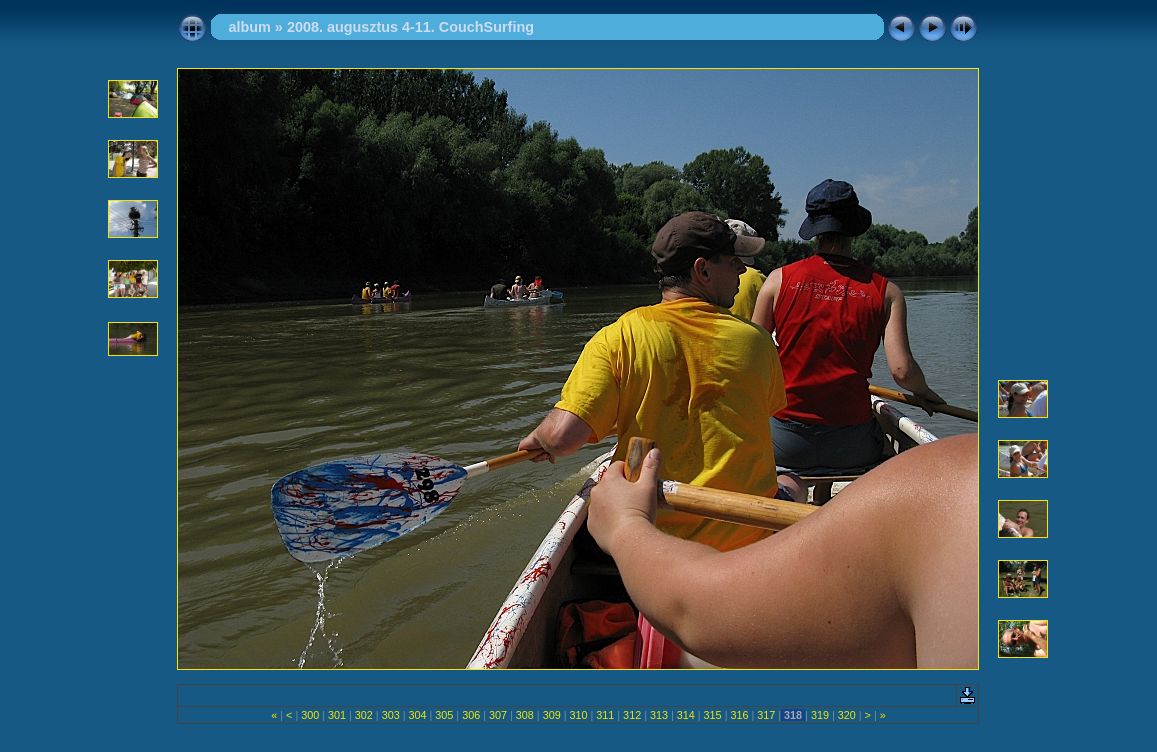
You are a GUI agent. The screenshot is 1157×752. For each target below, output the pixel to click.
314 (686, 715)
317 (766, 715)
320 (847, 715)
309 (552, 715)
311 (605, 715)
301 (337, 715)
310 (578, 715)
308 (525, 715)
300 (310, 715)
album (249, 27)
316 (739, 715)
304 (418, 715)
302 (364, 715)
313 (659, 715)
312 (632, 715)
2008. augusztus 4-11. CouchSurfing (410, 27)
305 (444, 715)
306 (471, 715)
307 (498, 715)
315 (713, 715)
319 (820, 715)
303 (391, 715)
